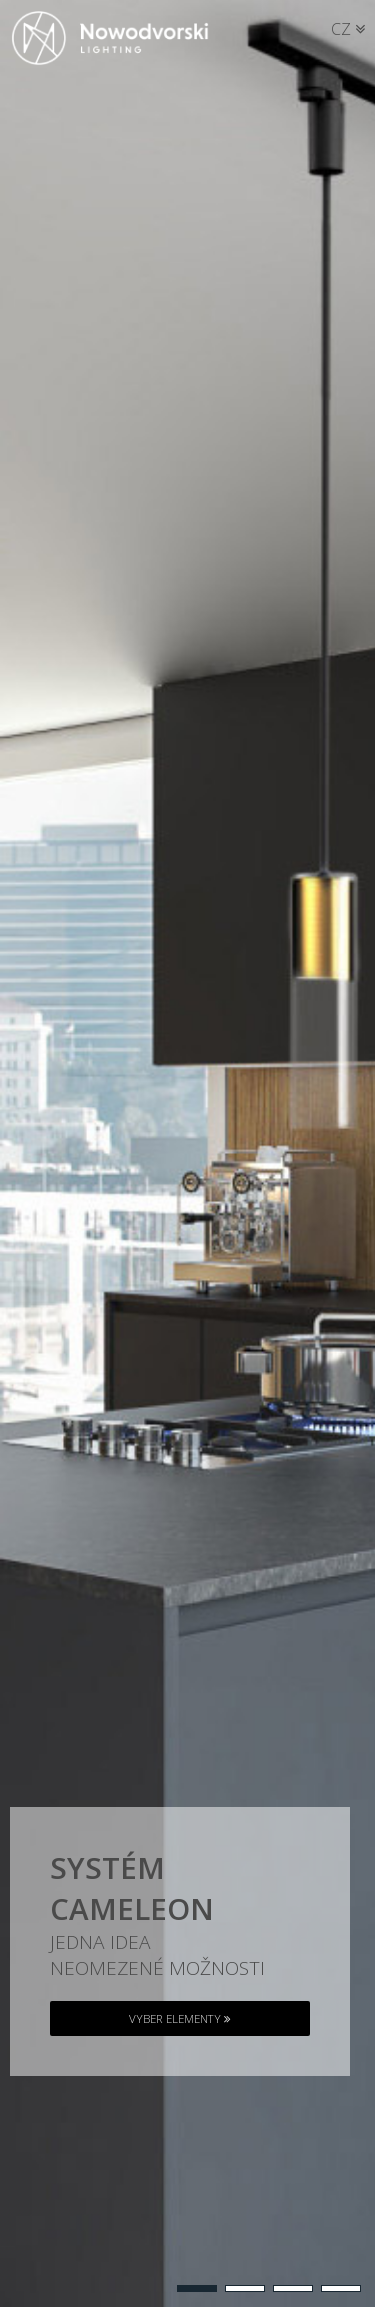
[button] (197, 2288)
